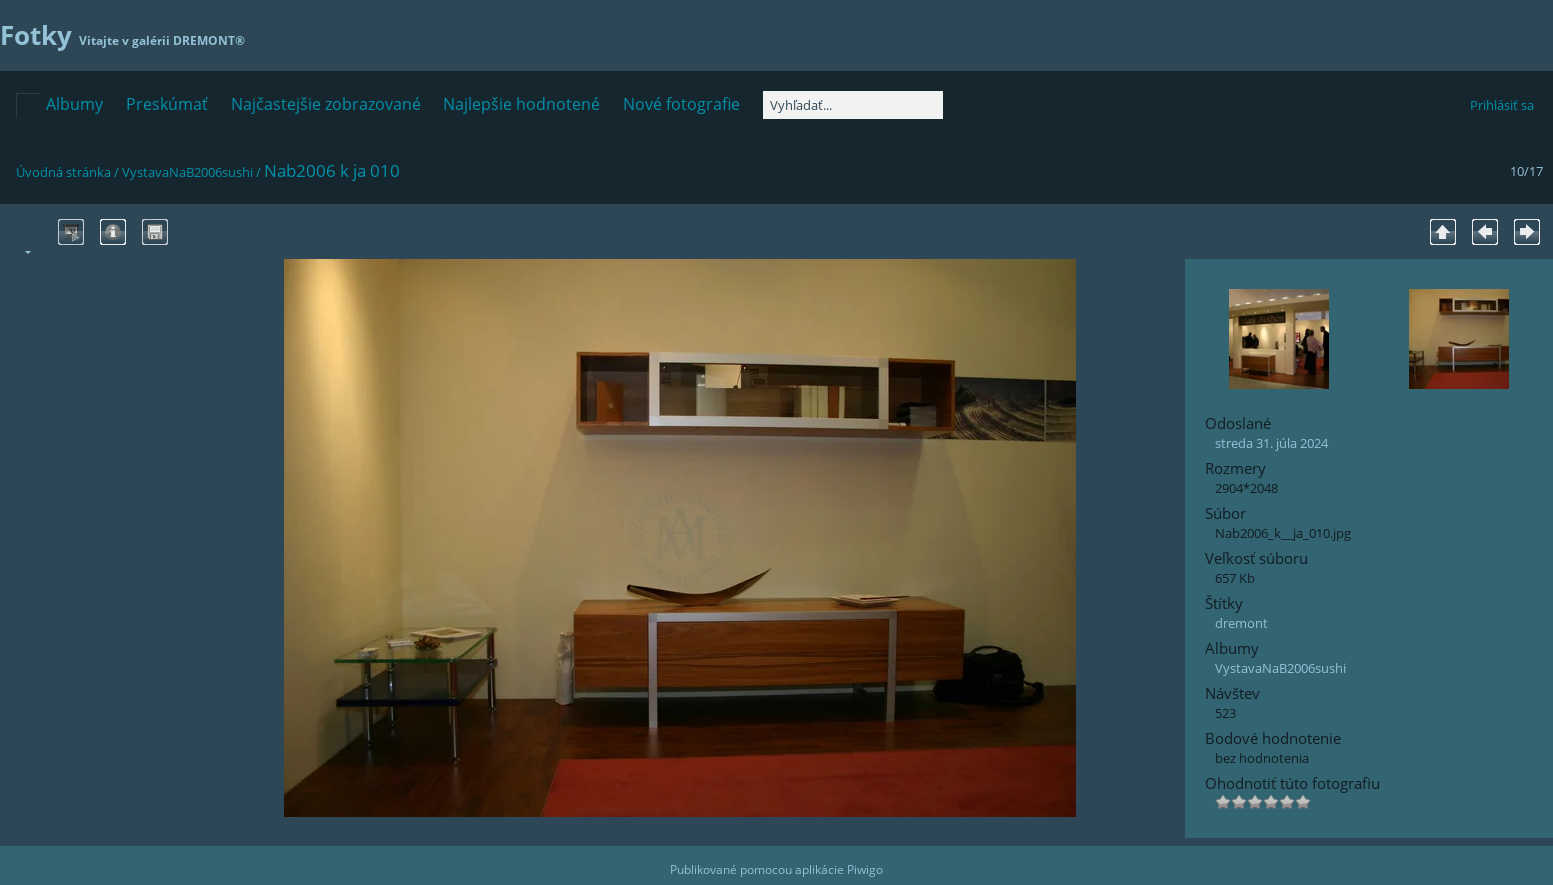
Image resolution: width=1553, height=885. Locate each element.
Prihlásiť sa (1502, 105)
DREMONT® (209, 40)
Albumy (74, 104)
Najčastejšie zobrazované (326, 104)
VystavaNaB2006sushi (187, 172)
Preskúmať (167, 104)
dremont (1241, 623)
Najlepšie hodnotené (521, 104)
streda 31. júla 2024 (1271, 443)
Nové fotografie (681, 104)
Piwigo (865, 869)
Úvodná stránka (63, 172)
